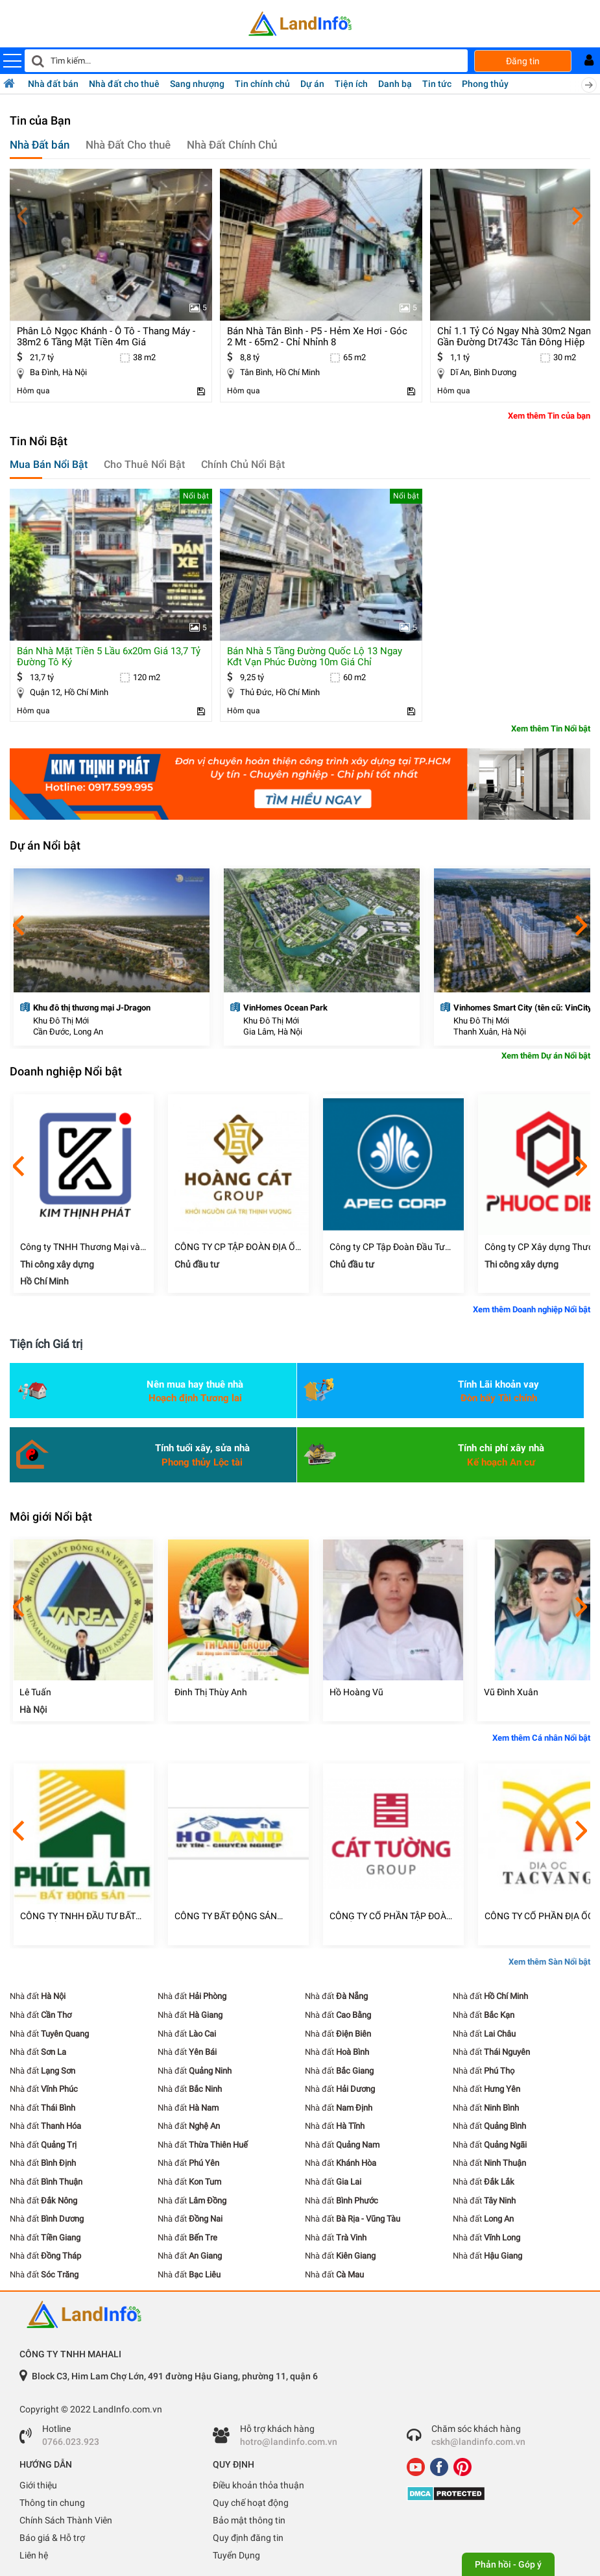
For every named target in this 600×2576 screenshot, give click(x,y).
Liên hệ (33, 2555)
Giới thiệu (38, 2485)
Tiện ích (351, 84)
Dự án (312, 84)
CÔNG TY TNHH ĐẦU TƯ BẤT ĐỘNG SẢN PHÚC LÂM (78, 1916)
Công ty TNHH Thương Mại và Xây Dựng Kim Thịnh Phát (80, 1247)
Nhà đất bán (53, 84)
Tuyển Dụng (236, 2555)
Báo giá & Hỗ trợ (52, 2538)
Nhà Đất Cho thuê (128, 144)
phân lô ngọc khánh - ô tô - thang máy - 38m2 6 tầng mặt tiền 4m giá (106, 336)
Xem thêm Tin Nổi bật (550, 728)
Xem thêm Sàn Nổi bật (549, 1962)
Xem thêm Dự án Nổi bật (545, 1056)
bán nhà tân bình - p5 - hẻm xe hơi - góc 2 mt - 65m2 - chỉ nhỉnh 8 (317, 336)
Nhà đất (38, 1996)
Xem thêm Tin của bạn (549, 416)
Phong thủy (485, 84)
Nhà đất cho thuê (124, 84)
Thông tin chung (52, 2502)
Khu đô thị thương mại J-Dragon (91, 1007)
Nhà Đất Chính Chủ (232, 144)
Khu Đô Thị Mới (61, 1020)
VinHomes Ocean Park (285, 1007)
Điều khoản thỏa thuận (258, 2485)
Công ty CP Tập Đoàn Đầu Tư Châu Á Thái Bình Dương (387, 1247)
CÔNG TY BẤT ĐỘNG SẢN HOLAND (225, 1916)
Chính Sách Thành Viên (65, 2520)
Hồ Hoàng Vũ (356, 1692)
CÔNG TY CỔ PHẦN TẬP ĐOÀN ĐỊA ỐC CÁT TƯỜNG (391, 1916)
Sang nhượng (197, 84)
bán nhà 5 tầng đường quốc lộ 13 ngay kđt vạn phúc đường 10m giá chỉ (314, 656)
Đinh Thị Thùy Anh (210, 1692)
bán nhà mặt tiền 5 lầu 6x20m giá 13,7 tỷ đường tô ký (108, 656)
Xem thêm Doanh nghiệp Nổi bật (531, 1309)
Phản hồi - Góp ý (508, 2564)
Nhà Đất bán (39, 144)
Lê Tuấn (35, 1692)
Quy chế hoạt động (251, 2502)
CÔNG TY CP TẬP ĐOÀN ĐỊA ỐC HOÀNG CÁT (237, 1247)
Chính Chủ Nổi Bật (243, 464)
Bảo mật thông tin (249, 2520)
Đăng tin (523, 61)
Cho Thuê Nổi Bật (144, 464)
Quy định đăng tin (248, 2538)
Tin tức (436, 84)
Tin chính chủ (262, 84)
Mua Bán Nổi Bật (49, 464)
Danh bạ (395, 84)
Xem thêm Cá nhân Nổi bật (541, 1738)
